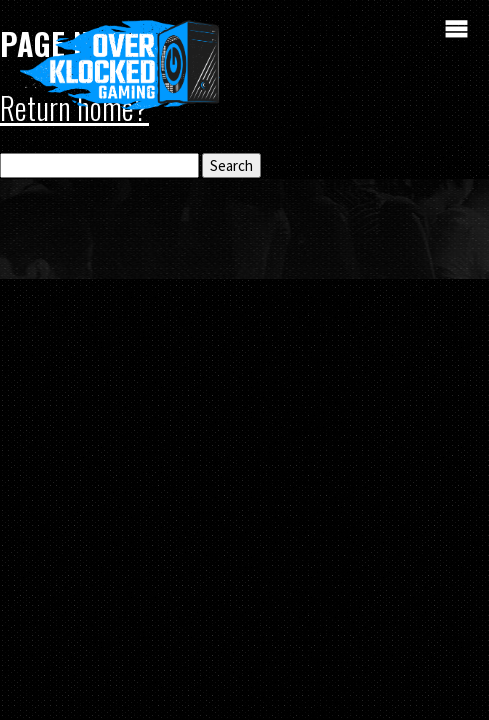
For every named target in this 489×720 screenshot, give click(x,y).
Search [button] (231, 165)
